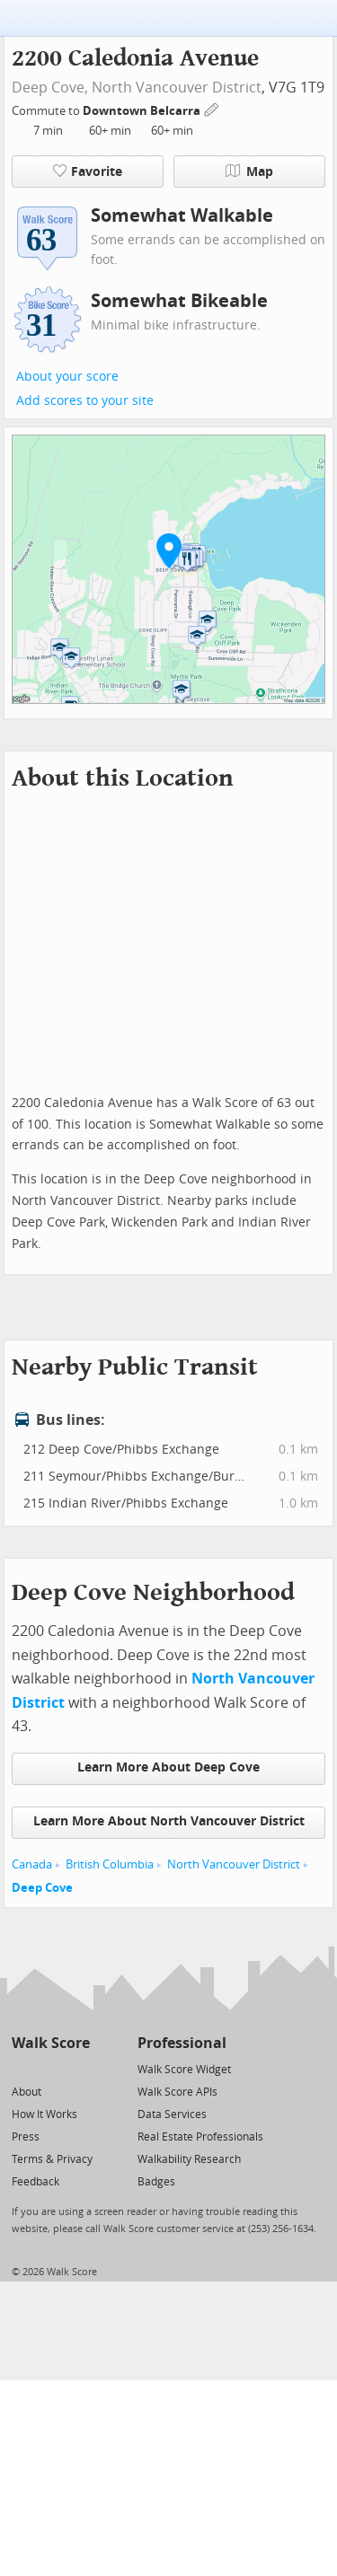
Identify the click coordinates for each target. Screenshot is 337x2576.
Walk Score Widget (184, 2069)
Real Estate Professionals (200, 2137)
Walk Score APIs (177, 2092)
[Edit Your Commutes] (212, 108)
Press (26, 2137)
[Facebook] (50, 2068)
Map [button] (249, 171)
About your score (67, 376)
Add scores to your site (85, 401)
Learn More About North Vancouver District (169, 1821)
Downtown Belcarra (143, 111)
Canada (32, 1864)
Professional (181, 2043)
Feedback (35, 2182)
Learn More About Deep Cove (168, 1767)
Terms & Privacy (52, 2159)
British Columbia (110, 1864)
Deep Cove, (50, 87)
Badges (156, 2182)
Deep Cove (42, 1888)
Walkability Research (189, 2159)
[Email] (77, 2068)
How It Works (44, 2114)
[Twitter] (22, 2068)
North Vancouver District (177, 87)
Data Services (172, 2114)
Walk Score (51, 2043)
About (26, 2092)
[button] (168, 550)
